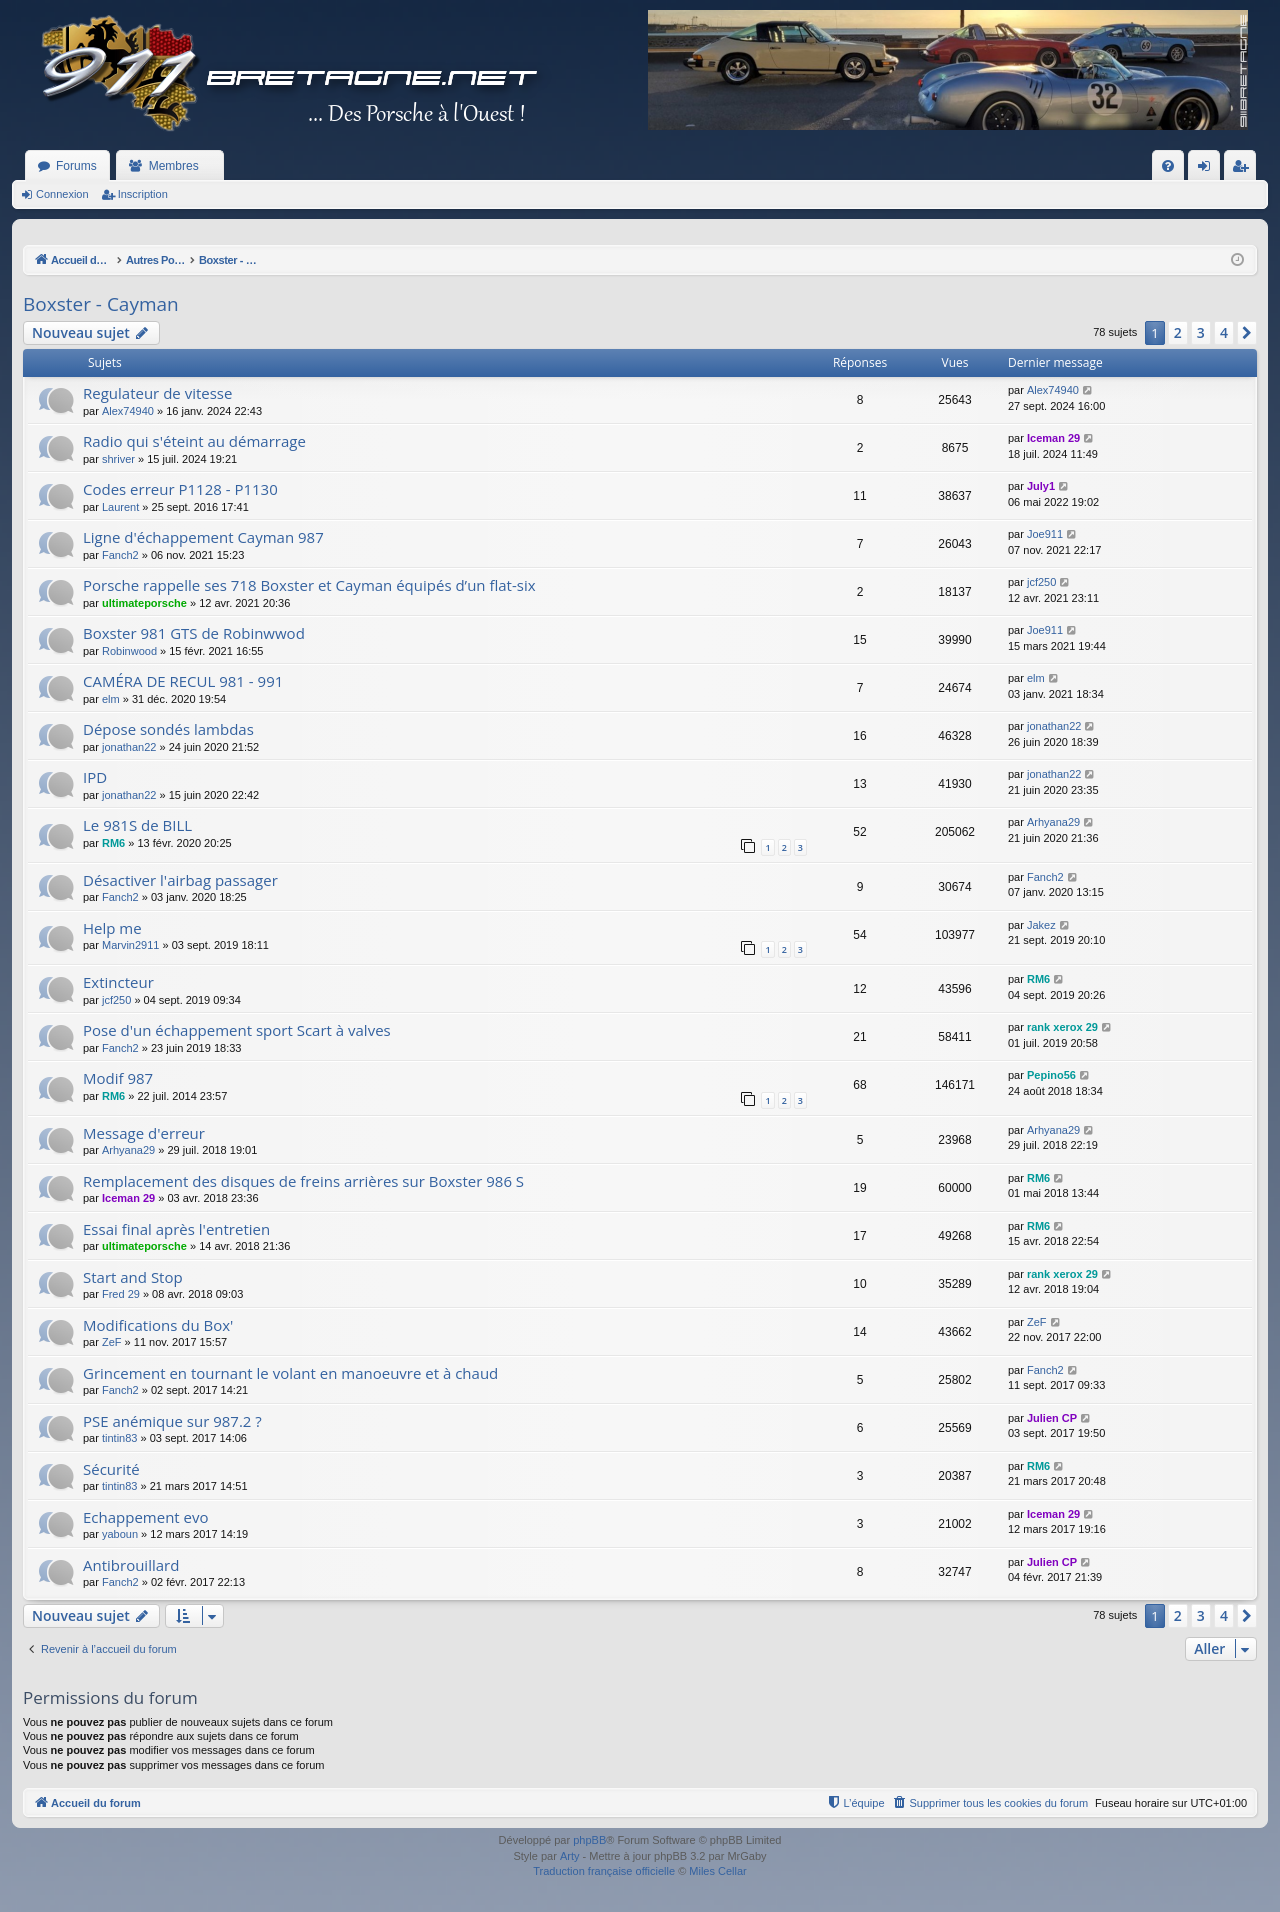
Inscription (143, 194)
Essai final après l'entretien (176, 1229)
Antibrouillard (131, 1565)
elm (111, 699)
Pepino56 (1051, 1075)
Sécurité (111, 1469)
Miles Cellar (717, 1871)
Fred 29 (121, 1294)
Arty (570, 1856)
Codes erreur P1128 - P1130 (180, 489)
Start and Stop (133, 1277)
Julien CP (1052, 1418)
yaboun (120, 1534)
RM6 (113, 843)
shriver (118, 459)
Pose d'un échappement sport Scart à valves (237, 1030)
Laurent (120, 507)
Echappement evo (146, 1517)
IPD (95, 777)
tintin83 (119, 1438)
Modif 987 (118, 1078)
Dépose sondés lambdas (168, 729)
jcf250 (1041, 582)
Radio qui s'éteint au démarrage (194, 441)
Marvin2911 (130, 945)
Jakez (1041, 925)
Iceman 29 (1053, 438)
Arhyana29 (1053, 822)
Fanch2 (120, 555)
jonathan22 (129, 747)
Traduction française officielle (604, 1871)
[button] (1247, 333)
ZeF (112, 1342)
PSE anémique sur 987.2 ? (172, 1421)
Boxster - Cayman (101, 304)
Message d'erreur (144, 1133)
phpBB (589, 1840)
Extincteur (118, 982)
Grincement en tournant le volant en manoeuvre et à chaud (290, 1373)
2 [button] (1178, 332)
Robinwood (129, 651)
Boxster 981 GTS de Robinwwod (194, 633)
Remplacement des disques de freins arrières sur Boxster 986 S (303, 1181)
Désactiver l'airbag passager (180, 880)
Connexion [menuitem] (1208, 170)
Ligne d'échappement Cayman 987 (203, 537)
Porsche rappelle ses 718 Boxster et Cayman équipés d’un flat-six (309, 585)
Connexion (62, 194)
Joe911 (1045, 534)
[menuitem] (1168, 166)
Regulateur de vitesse (157, 393)
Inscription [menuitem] (1244, 170)
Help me (112, 928)
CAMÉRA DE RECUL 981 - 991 (183, 681)
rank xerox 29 (1062, 1027)
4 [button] (1224, 332)
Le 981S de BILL (137, 825)
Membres (174, 166)
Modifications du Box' (158, 1325)
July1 (1041, 486)
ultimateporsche (144, 603)
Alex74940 (128, 411)
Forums (76, 166)
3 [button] (1201, 332)
